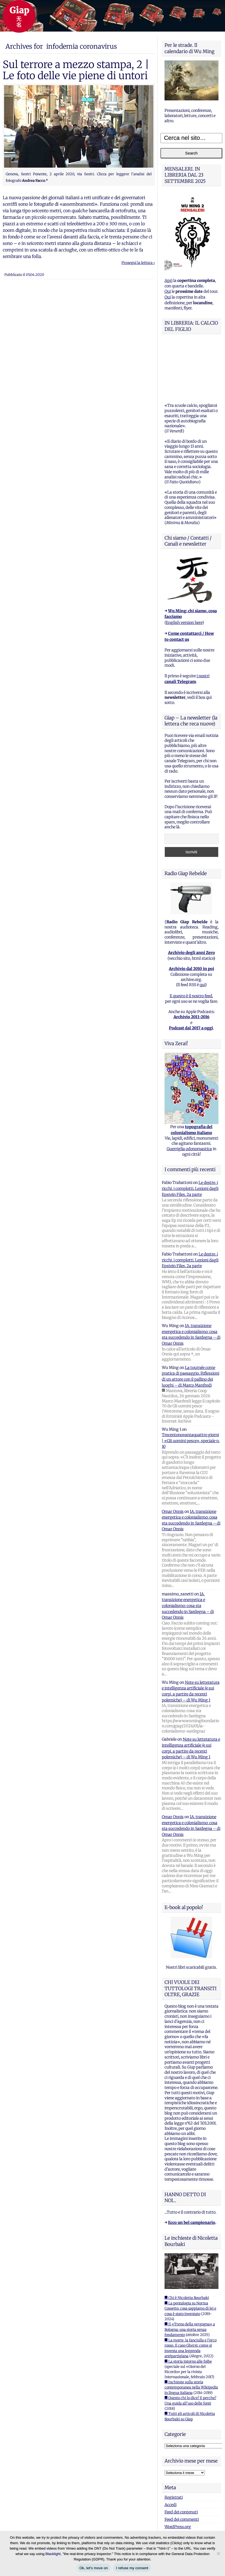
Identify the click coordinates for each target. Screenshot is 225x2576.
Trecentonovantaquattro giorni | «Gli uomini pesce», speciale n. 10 (191, 1386)
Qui (168, 291)
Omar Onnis (173, 1457)
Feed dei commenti (182, 2465)
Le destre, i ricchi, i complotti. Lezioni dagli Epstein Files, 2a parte (190, 1134)
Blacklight (53, 2554)
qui (202, 930)
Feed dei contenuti (181, 2458)
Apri (168, 280)
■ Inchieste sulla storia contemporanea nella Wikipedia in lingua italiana (191, 2333)
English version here (184, 568)
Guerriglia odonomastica (189, 1094)
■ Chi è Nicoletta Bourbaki (187, 2244)
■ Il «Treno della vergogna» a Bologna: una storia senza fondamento (190, 2275)
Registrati (174, 2443)
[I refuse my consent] (218, 2553)
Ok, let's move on (94, 2568)
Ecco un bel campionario (191, 2168)
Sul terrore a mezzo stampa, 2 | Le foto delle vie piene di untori (76, 70)
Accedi (171, 2450)
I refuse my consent (132, 2568)
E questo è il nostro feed (191, 942)
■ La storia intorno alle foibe (188, 2307)
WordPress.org (178, 2472)
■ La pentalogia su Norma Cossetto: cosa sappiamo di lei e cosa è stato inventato (190, 2254)
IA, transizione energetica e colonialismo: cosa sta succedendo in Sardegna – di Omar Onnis (188, 1552)
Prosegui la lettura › (138, 262)
